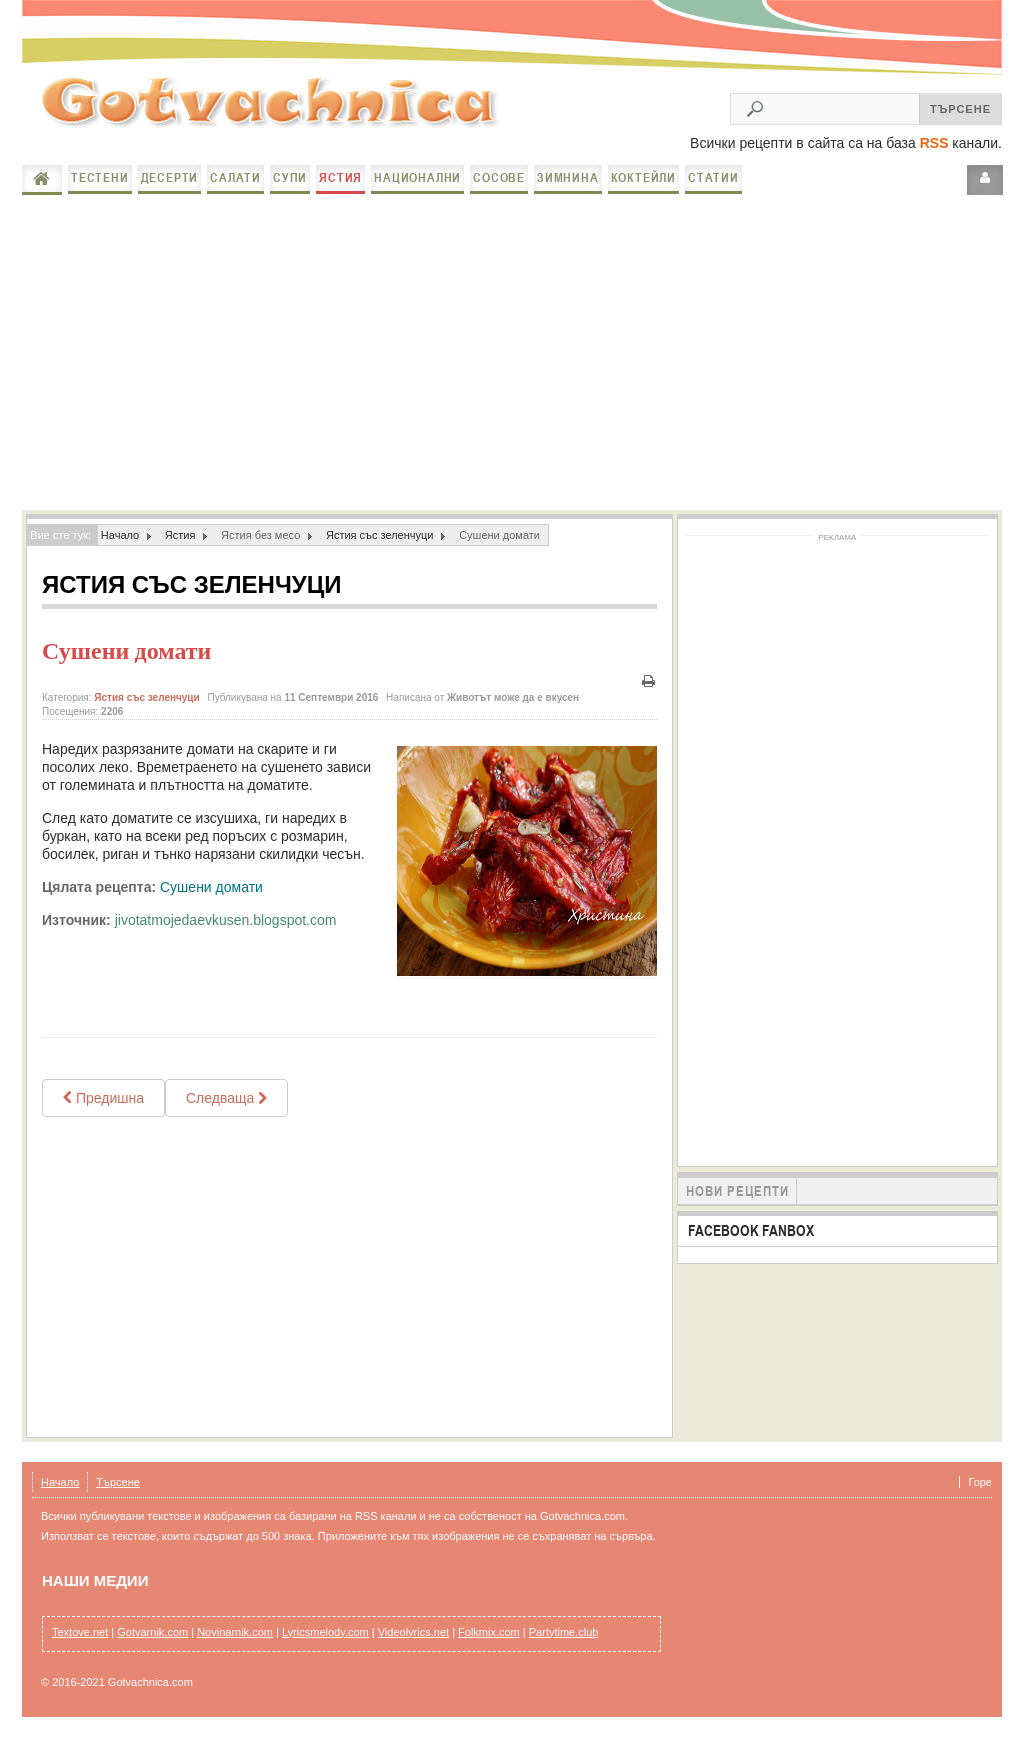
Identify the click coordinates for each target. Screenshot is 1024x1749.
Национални (417, 189)
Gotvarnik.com (152, 1644)
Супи (290, 189)
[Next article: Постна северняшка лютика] (226, 1110)
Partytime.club (564, 1644)
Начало (42, 191)
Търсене (118, 1494)
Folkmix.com (489, 1644)
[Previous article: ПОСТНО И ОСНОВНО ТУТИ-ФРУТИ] (103, 1110)
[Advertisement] (512, 362)
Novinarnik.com (235, 1644)
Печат (649, 693)
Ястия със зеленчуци (380, 547)
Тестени (100, 189)
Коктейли (643, 189)
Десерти (170, 189)
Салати (235, 189)
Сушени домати (126, 663)
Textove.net (80, 1644)
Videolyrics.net (413, 1644)
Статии (713, 189)
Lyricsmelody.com (325, 1644)
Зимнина (568, 189)
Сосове (499, 189)
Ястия (340, 189)
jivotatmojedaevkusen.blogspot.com (226, 932)
